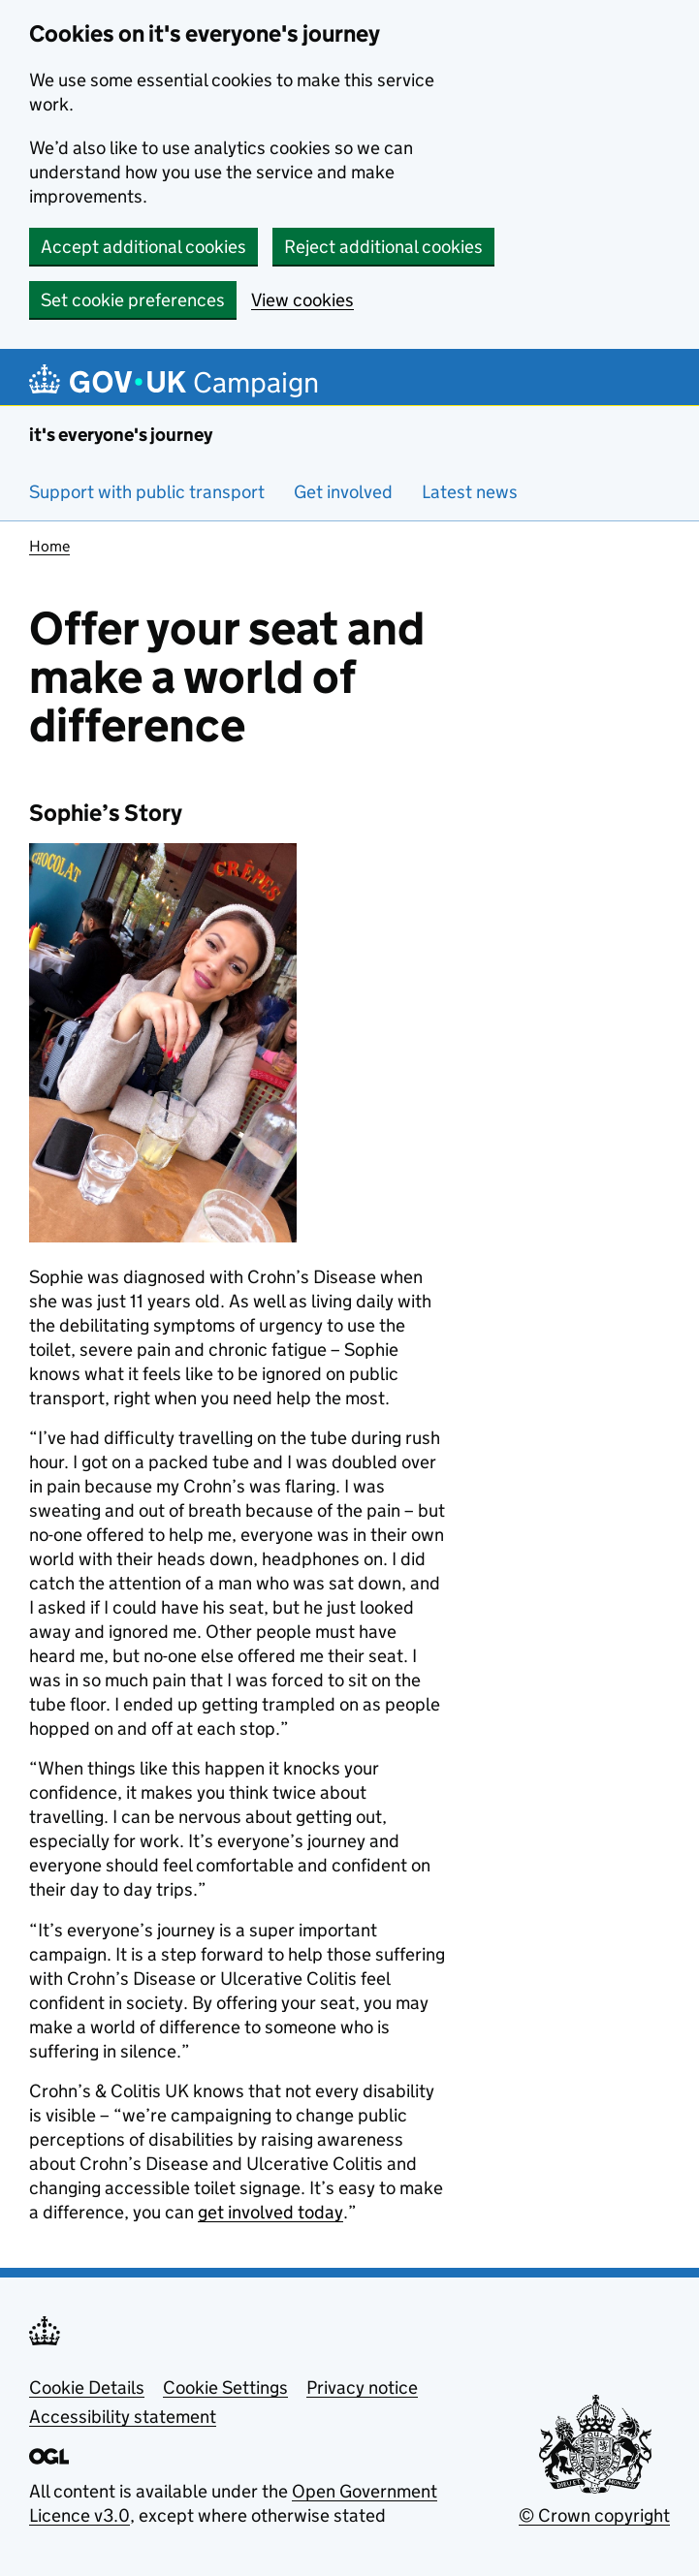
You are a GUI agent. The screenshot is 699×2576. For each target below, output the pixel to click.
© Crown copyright (594, 2515)
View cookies (302, 300)
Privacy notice (362, 2387)
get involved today (270, 2212)
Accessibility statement (122, 2416)
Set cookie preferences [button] (133, 300)
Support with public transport (147, 492)
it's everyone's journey (120, 435)
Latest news (470, 492)
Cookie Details (86, 2387)
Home (49, 546)
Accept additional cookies (143, 247)
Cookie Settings (225, 2387)
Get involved (343, 492)
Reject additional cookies (383, 247)
